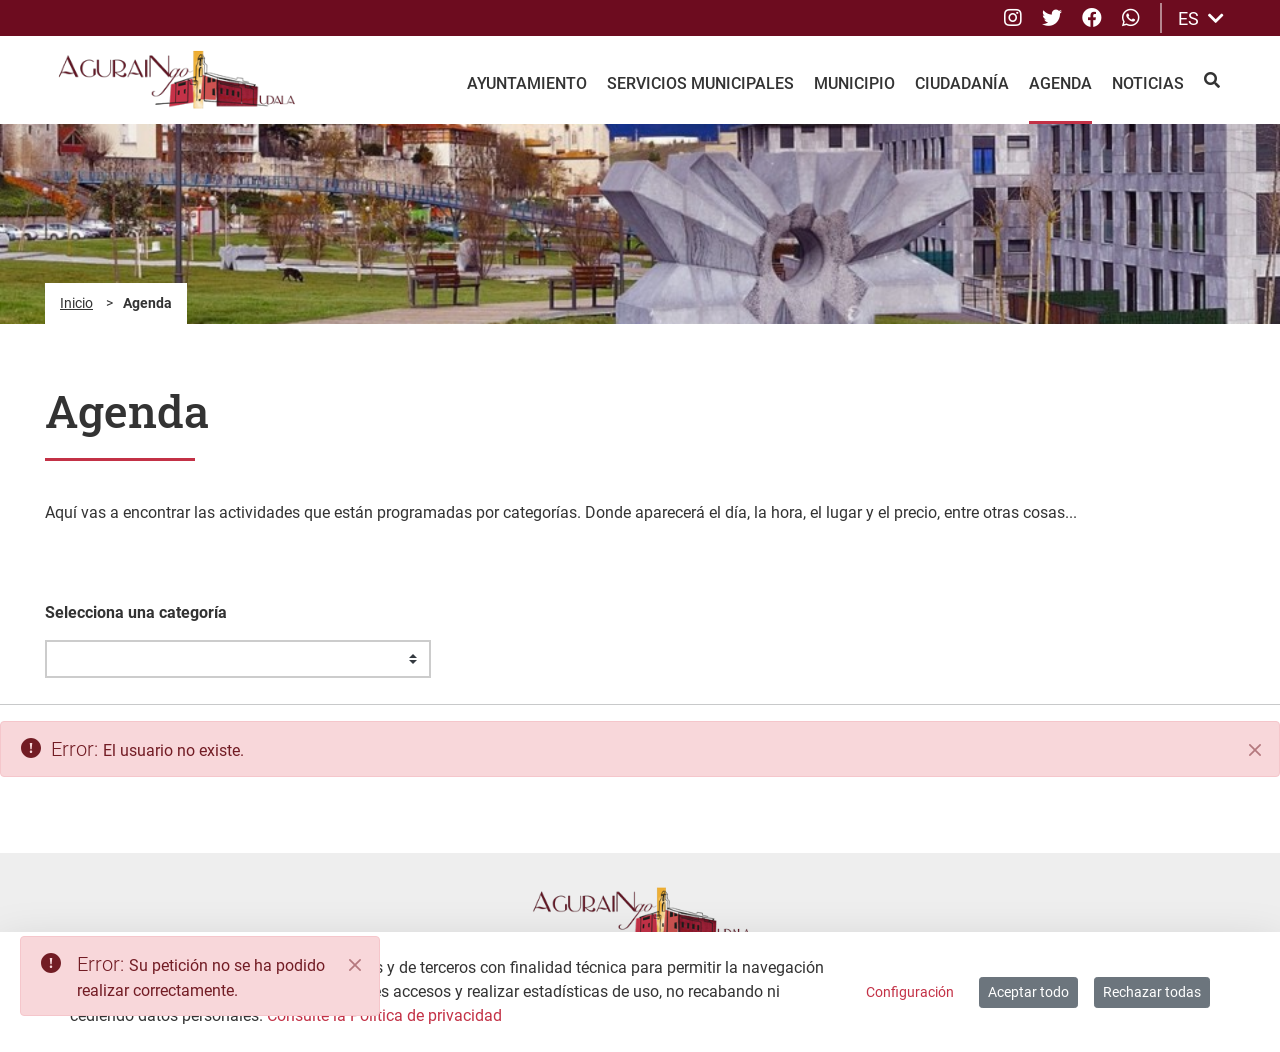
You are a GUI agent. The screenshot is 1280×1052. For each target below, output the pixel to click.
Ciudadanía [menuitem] (962, 83)
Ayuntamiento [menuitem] (527, 83)
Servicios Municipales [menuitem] (700, 83)
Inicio (76, 303)
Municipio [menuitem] (854, 83)
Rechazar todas (1152, 992)
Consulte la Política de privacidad (384, 1015)
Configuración (910, 992)
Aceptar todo (1028, 992)
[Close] (355, 965)
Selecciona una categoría (136, 612)
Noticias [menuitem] (1148, 83)
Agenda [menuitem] (1060, 83)
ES (1201, 18)
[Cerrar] (1255, 750)
